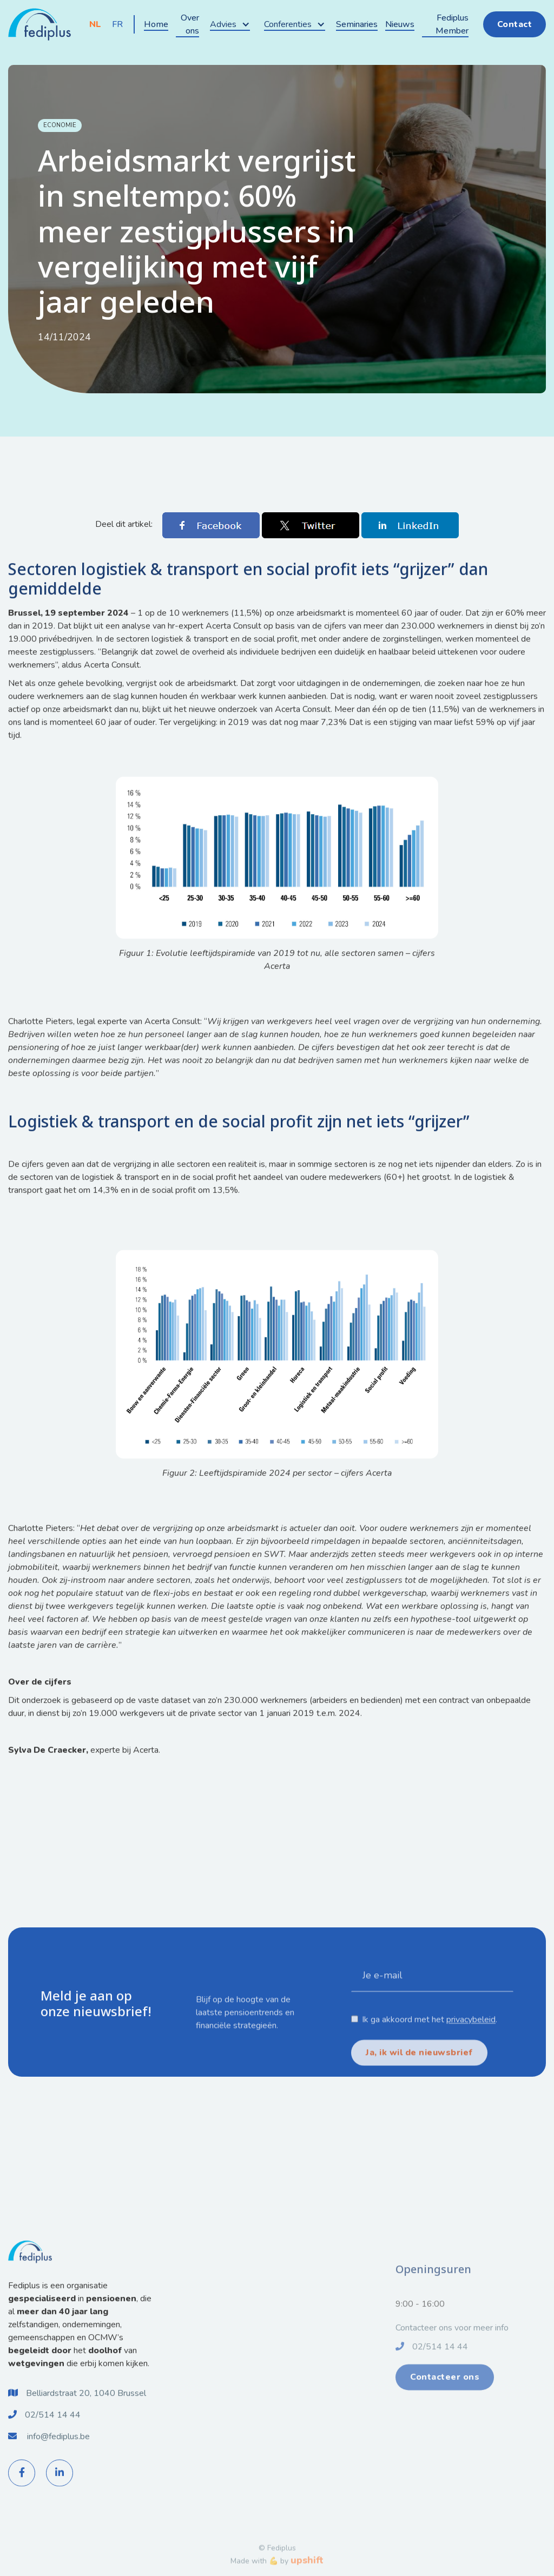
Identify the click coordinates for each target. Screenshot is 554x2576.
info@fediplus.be (58, 2450)
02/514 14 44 (53, 2428)
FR (117, 24)
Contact (514, 24)
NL (95, 24)
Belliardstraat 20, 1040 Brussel (86, 2407)
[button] (230, 24)
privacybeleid (471, 2060)
